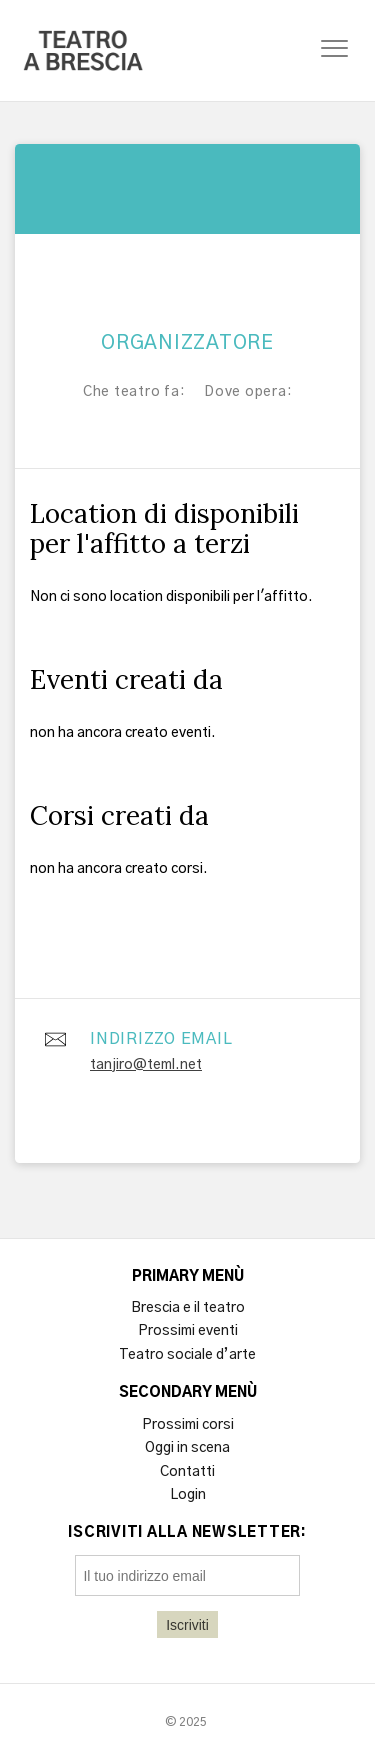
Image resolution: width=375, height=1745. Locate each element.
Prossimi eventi (188, 1331)
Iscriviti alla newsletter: (187, 1533)
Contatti (187, 1472)
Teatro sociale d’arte (187, 1355)
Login (188, 1495)
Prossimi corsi (188, 1425)
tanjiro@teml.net (146, 1065)
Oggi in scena (187, 1448)
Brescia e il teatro (188, 1308)
